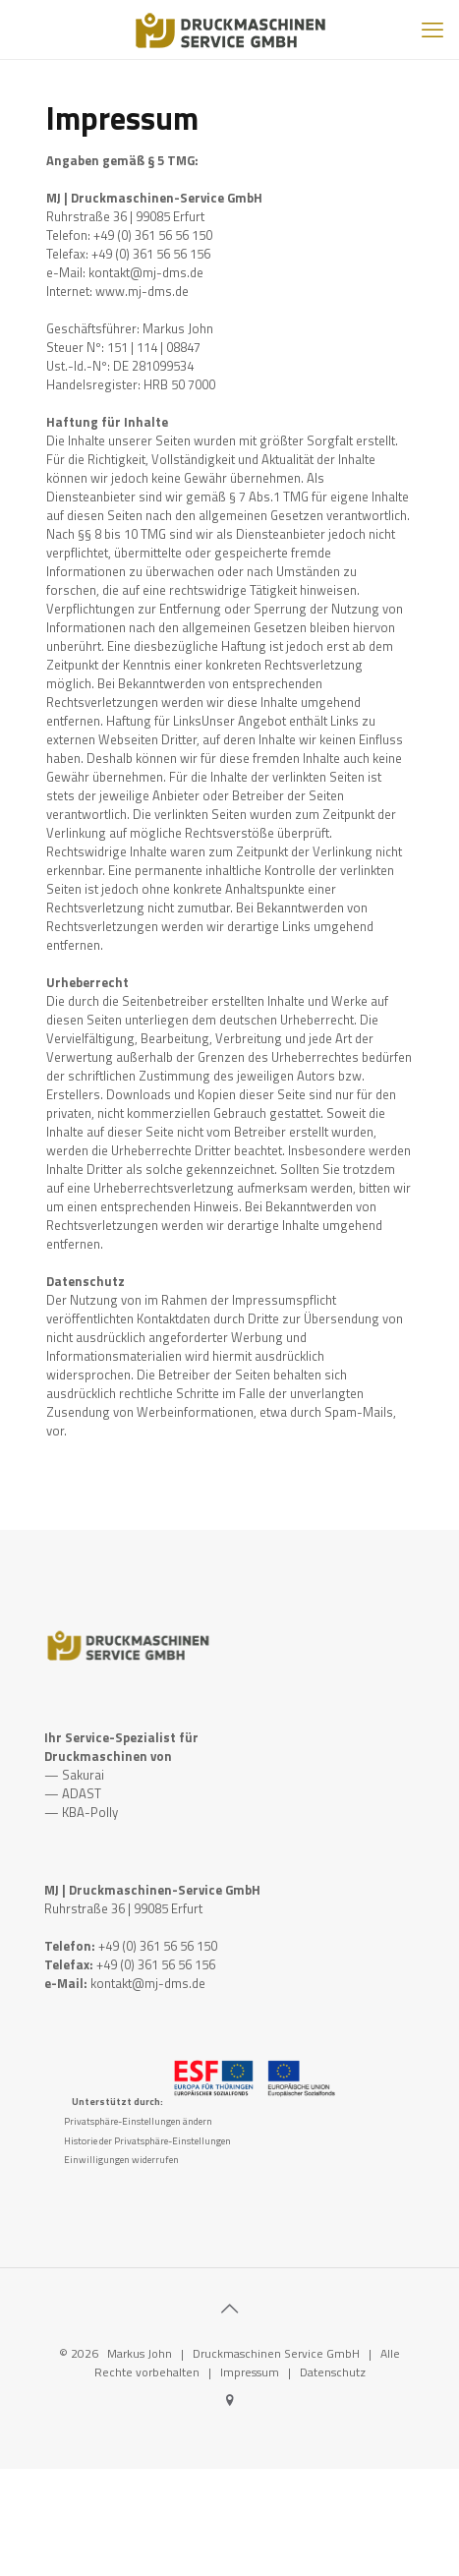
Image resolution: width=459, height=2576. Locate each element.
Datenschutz (333, 2372)
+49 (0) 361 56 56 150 (157, 1946)
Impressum (249, 2372)
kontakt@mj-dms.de (147, 1983)
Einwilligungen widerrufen (121, 2159)
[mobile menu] (432, 29)
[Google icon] (229, 2399)
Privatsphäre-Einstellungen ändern (138, 2121)
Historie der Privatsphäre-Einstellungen (147, 2141)
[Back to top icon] (230, 2308)
